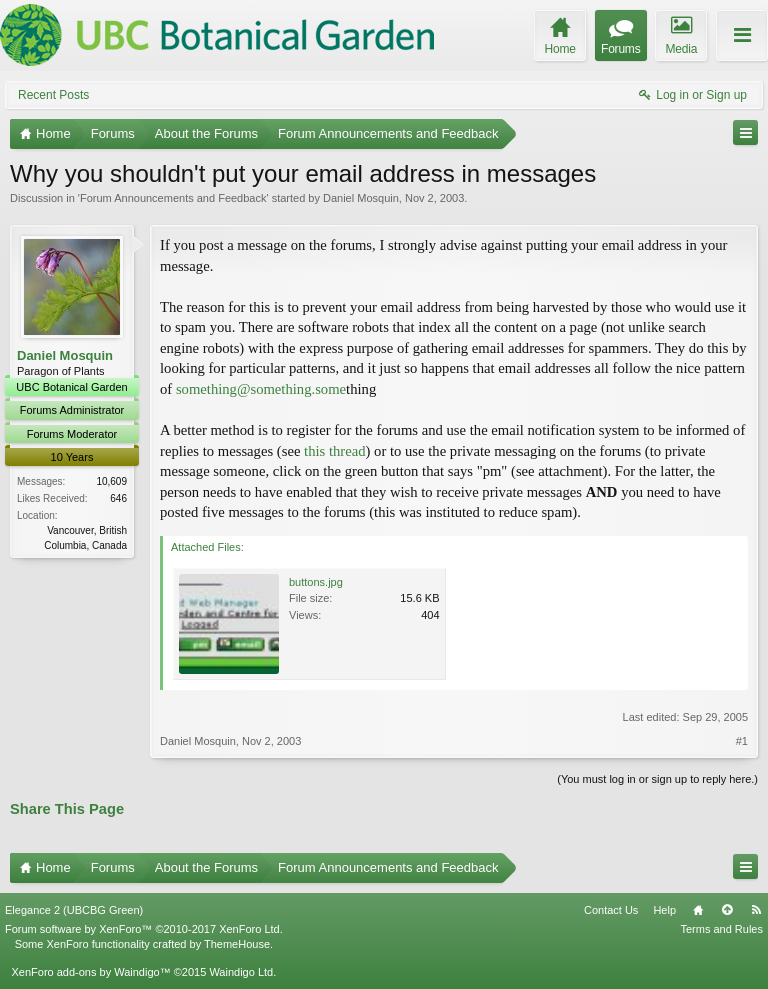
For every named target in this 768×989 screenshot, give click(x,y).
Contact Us (611, 910)
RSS (756, 910)
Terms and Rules (721, 929)
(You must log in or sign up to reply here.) (657, 779)
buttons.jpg (316, 582)
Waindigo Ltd (241, 972)
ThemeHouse (237, 944)
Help (664, 910)
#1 (742, 741)
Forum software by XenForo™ (144, 929)
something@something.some (261, 389)
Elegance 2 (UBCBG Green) (74, 910)
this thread (334, 451)
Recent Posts (53, 95)
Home (698, 910)
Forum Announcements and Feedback (173, 198)
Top (727, 910)
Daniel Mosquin (361, 198)
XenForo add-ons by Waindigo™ (90, 972)
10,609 (111, 481)
